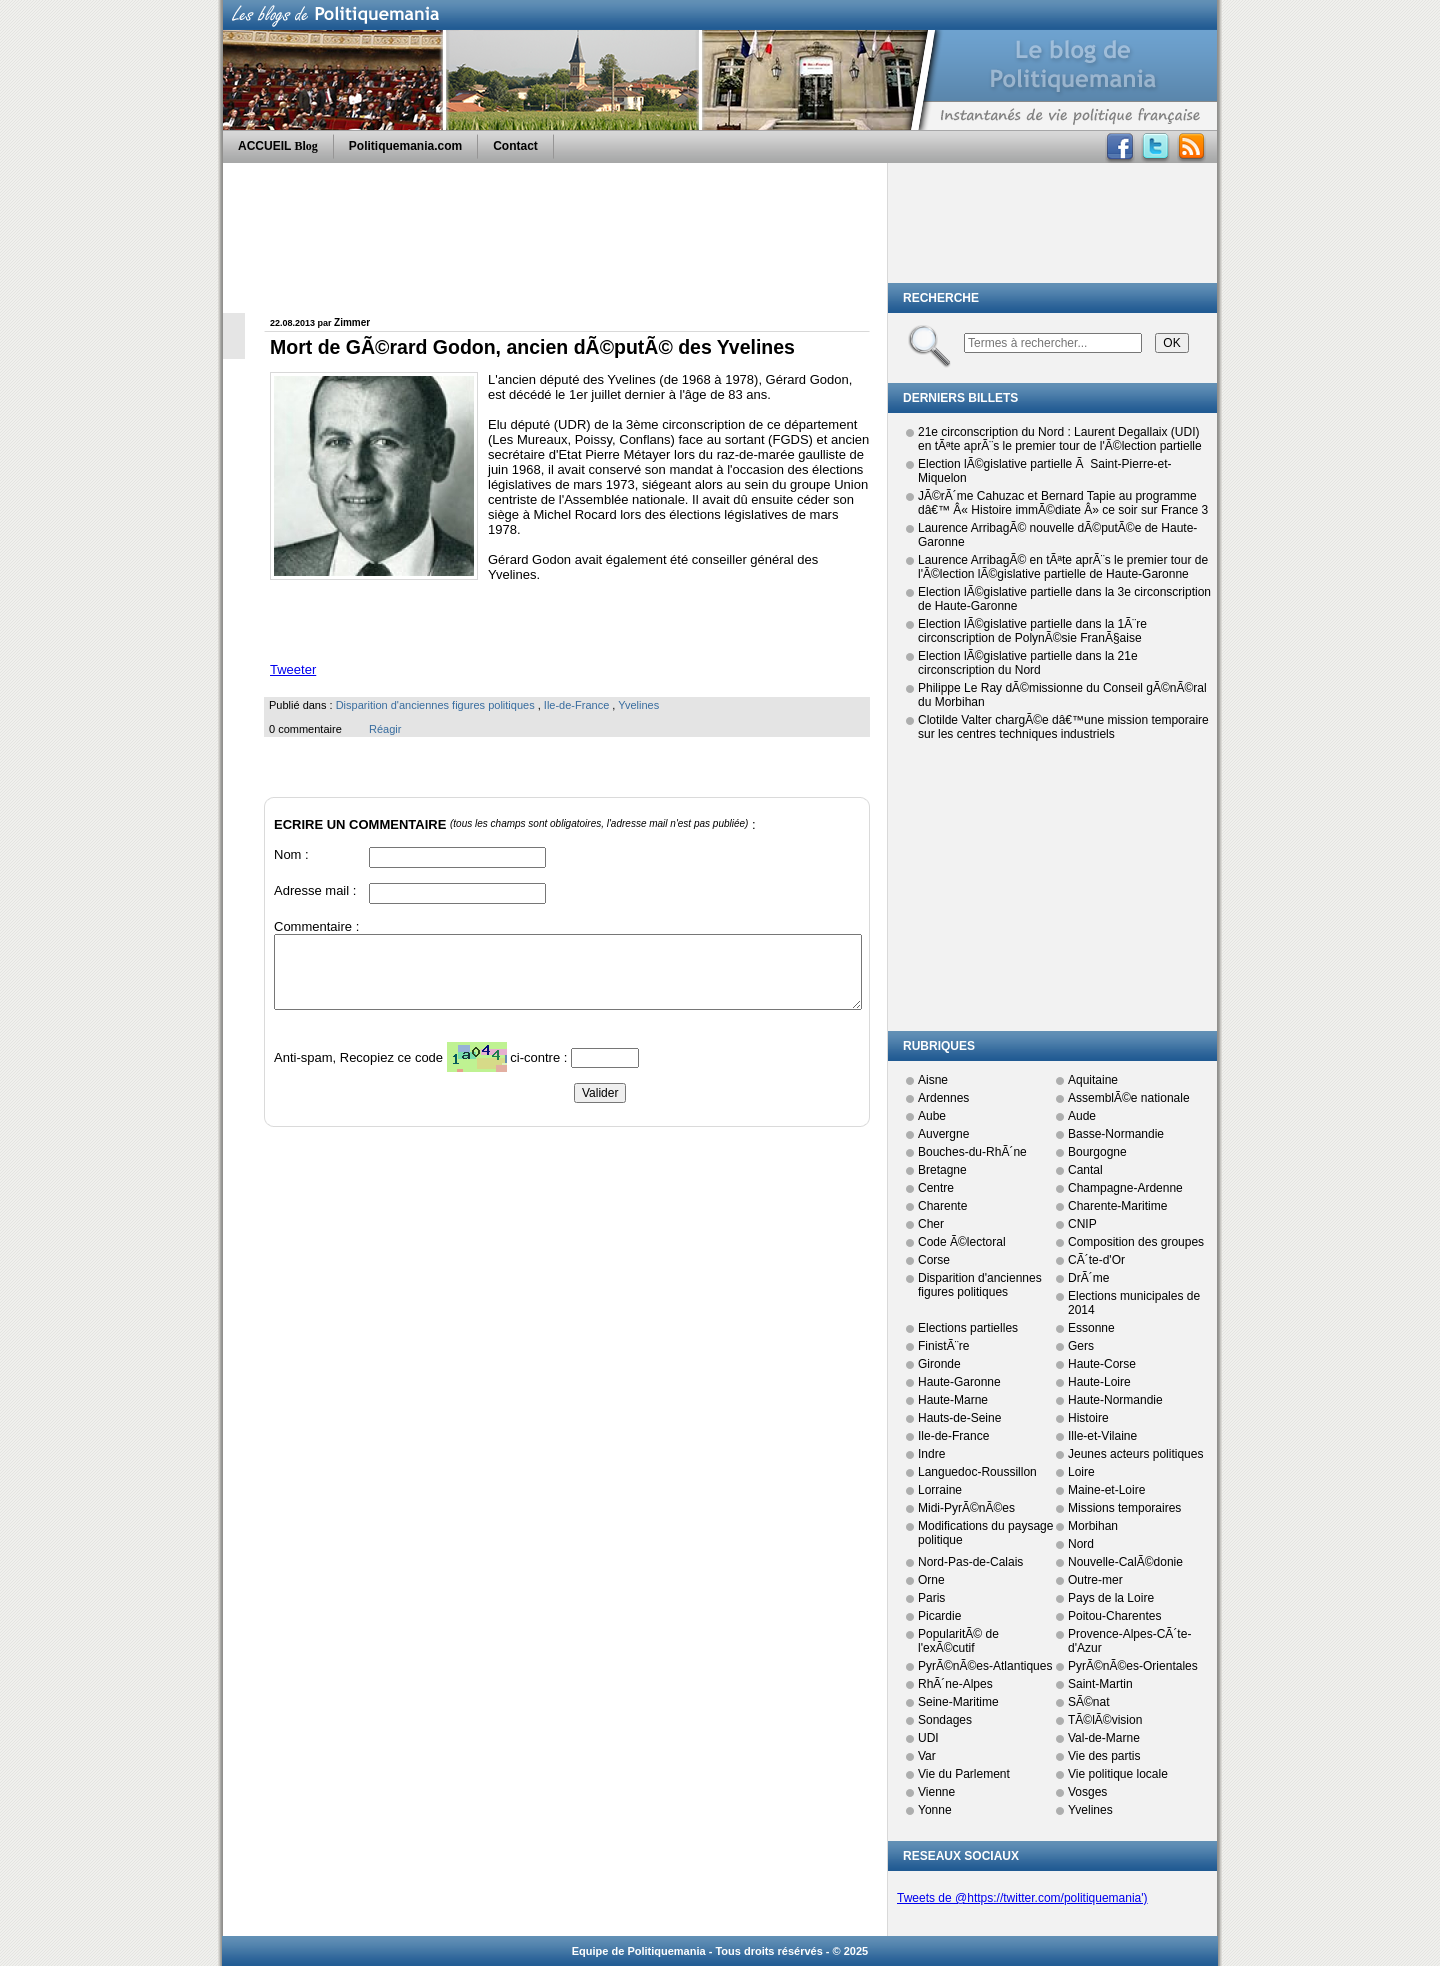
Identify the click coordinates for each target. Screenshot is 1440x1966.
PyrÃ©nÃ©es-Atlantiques (985, 1666)
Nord (1081, 1544)
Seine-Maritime (958, 1702)
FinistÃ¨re (943, 1346)
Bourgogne (1097, 1152)
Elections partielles (968, 1328)
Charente (942, 1206)
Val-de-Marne (1104, 1738)
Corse (934, 1260)
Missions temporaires (1124, 1508)
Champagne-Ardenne (1125, 1188)
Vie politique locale (1118, 1774)
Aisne (933, 1080)
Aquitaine (1093, 1080)
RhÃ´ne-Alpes (955, 1684)
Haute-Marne (953, 1400)
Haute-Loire (1099, 1382)
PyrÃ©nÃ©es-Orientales (1133, 1666)
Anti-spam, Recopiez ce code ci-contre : (422, 1062)
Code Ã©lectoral (962, 1242)
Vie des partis (1104, 1756)
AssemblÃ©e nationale (1129, 1098)
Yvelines (638, 705)
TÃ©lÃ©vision (1105, 1720)
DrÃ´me (1088, 1278)
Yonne (935, 1810)
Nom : (291, 854)
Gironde (939, 1364)
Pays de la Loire (1111, 1598)
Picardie (939, 1616)
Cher (931, 1224)
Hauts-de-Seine (959, 1418)
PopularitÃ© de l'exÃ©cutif (958, 1641)
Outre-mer (1095, 1580)
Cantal (1085, 1170)
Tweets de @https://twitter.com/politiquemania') (1022, 1898)
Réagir (385, 729)
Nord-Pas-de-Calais (970, 1562)
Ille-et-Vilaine (1102, 1436)
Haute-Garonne (959, 1382)
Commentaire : (316, 926)
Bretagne (942, 1170)
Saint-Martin (1100, 1684)
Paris (931, 1598)
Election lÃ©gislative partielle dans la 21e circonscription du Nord (1028, 663)
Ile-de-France (576, 705)
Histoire (1088, 1418)
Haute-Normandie (1115, 1400)
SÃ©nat (1089, 1702)
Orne (931, 1580)
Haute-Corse (1102, 1364)
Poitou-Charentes (1114, 1616)
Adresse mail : (315, 890)
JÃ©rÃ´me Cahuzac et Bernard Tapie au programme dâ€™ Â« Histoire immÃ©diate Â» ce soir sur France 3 (1063, 503)
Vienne (936, 1792)
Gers (1081, 1346)
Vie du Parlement (964, 1774)
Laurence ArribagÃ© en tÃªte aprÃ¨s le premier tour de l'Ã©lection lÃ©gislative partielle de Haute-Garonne (1063, 567)
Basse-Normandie (1116, 1134)
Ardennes (943, 1098)
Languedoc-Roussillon (977, 1472)
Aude (1082, 1116)
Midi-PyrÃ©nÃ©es (966, 1508)
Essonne (1091, 1328)
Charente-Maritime (1117, 1206)
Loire (1081, 1472)
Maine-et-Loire (1106, 1490)
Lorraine (940, 1490)
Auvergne (943, 1134)
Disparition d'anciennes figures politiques (435, 705)
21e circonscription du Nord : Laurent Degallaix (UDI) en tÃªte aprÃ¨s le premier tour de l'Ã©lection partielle (1060, 439)
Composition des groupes (1136, 1242)
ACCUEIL (278, 146)
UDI (928, 1738)
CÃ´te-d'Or (1096, 1260)
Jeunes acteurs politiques (1135, 1454)
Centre (936, 1188)
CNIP (1082, 1224)
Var (927, 1756)
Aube (932, 1116)
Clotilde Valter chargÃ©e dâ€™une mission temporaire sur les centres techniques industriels (1063, 727)
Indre (931, 1454)
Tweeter (293, 669)
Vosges (1087, 1792)
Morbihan (1093, 1526)
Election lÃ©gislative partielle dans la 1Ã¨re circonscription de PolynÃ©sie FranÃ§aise (1032, 631)
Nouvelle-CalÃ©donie (1125, 1562)
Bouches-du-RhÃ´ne (972, 1152)
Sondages (945, 1720)
